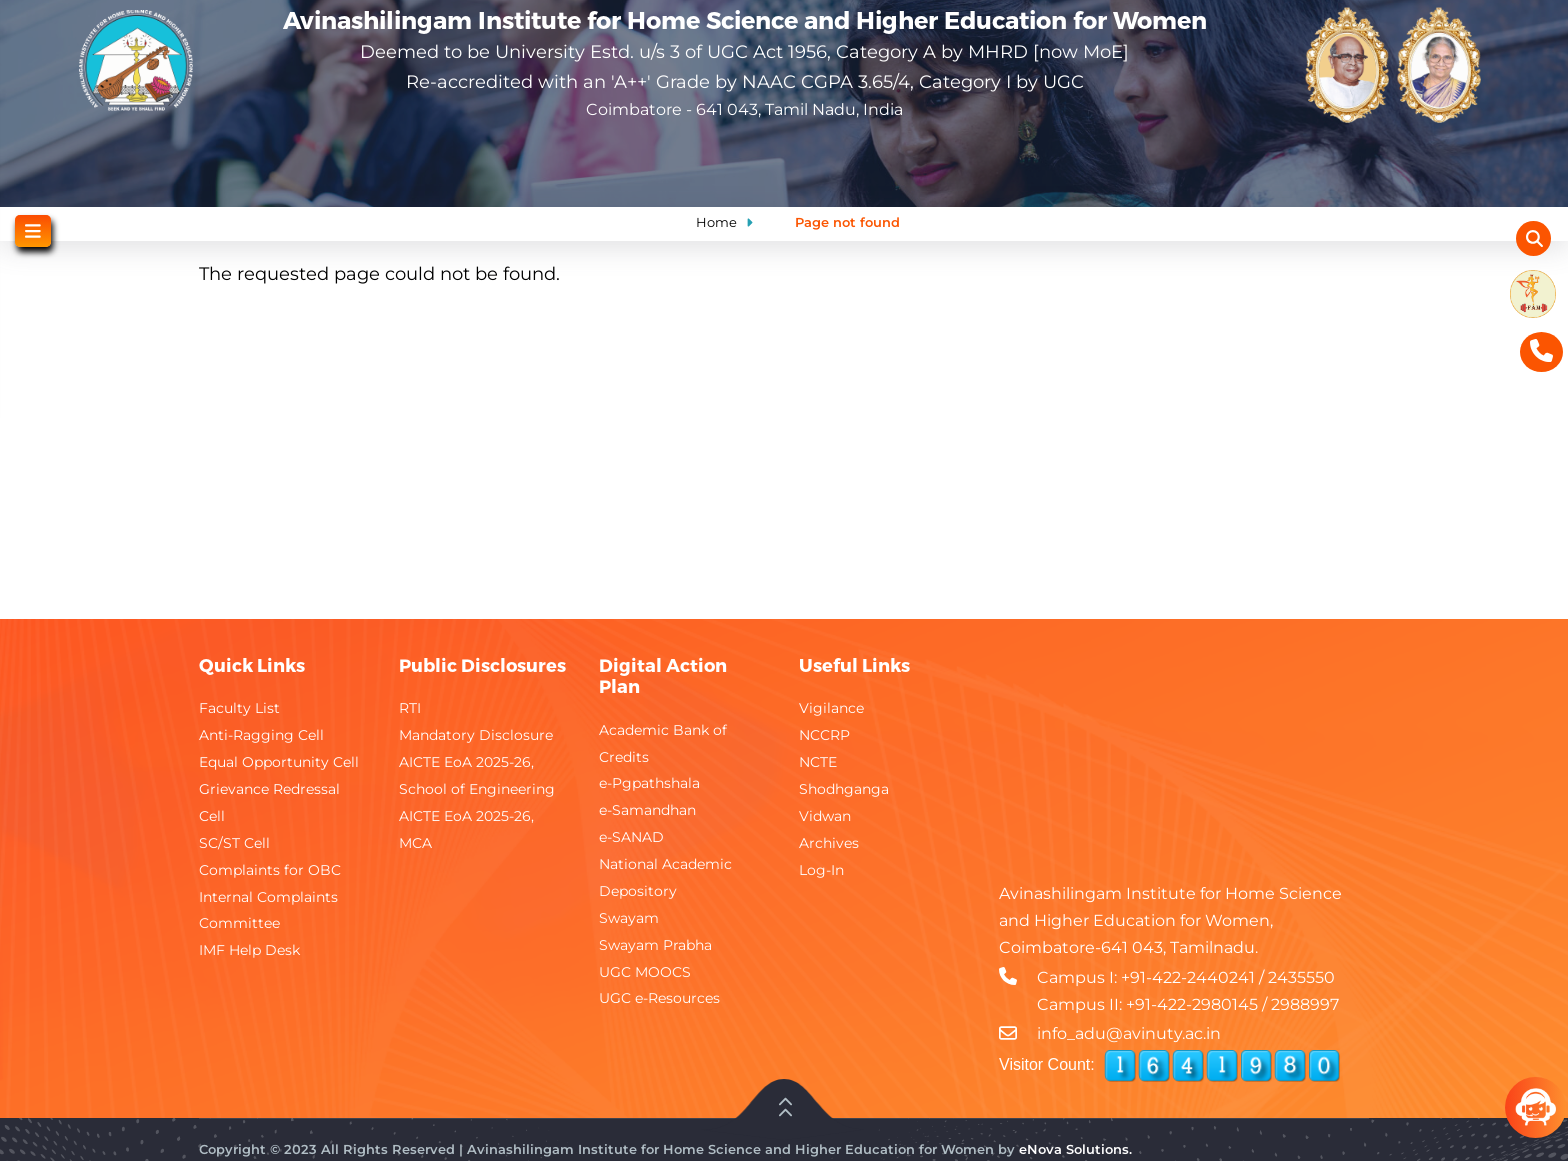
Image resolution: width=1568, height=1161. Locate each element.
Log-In (821, 870)
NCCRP (824, 735)
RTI (410, 708)
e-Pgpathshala (649, 783)
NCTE (818, 762)
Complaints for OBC (270, 870)
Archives (829, 843)
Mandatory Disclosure (476, 735)
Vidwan (825, 816)
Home (716, 222)
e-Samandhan (647, 810)
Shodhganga (844, 789)
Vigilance (831, 708)
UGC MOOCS (645, 972)
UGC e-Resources (659, 998)
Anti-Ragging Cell (261, 735)
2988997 (1305, 1004)
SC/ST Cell (234, 843)
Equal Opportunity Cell (279, 762)
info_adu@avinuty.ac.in (1129, 1033)
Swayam (629, 918)
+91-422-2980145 (1192, 1004)
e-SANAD (631, 837)
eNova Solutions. (1075, 1149)
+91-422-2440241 (1188, 977)
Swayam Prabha (655, 945)
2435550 (1301, 977)
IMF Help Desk (249, 950)
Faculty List (239, 708)
